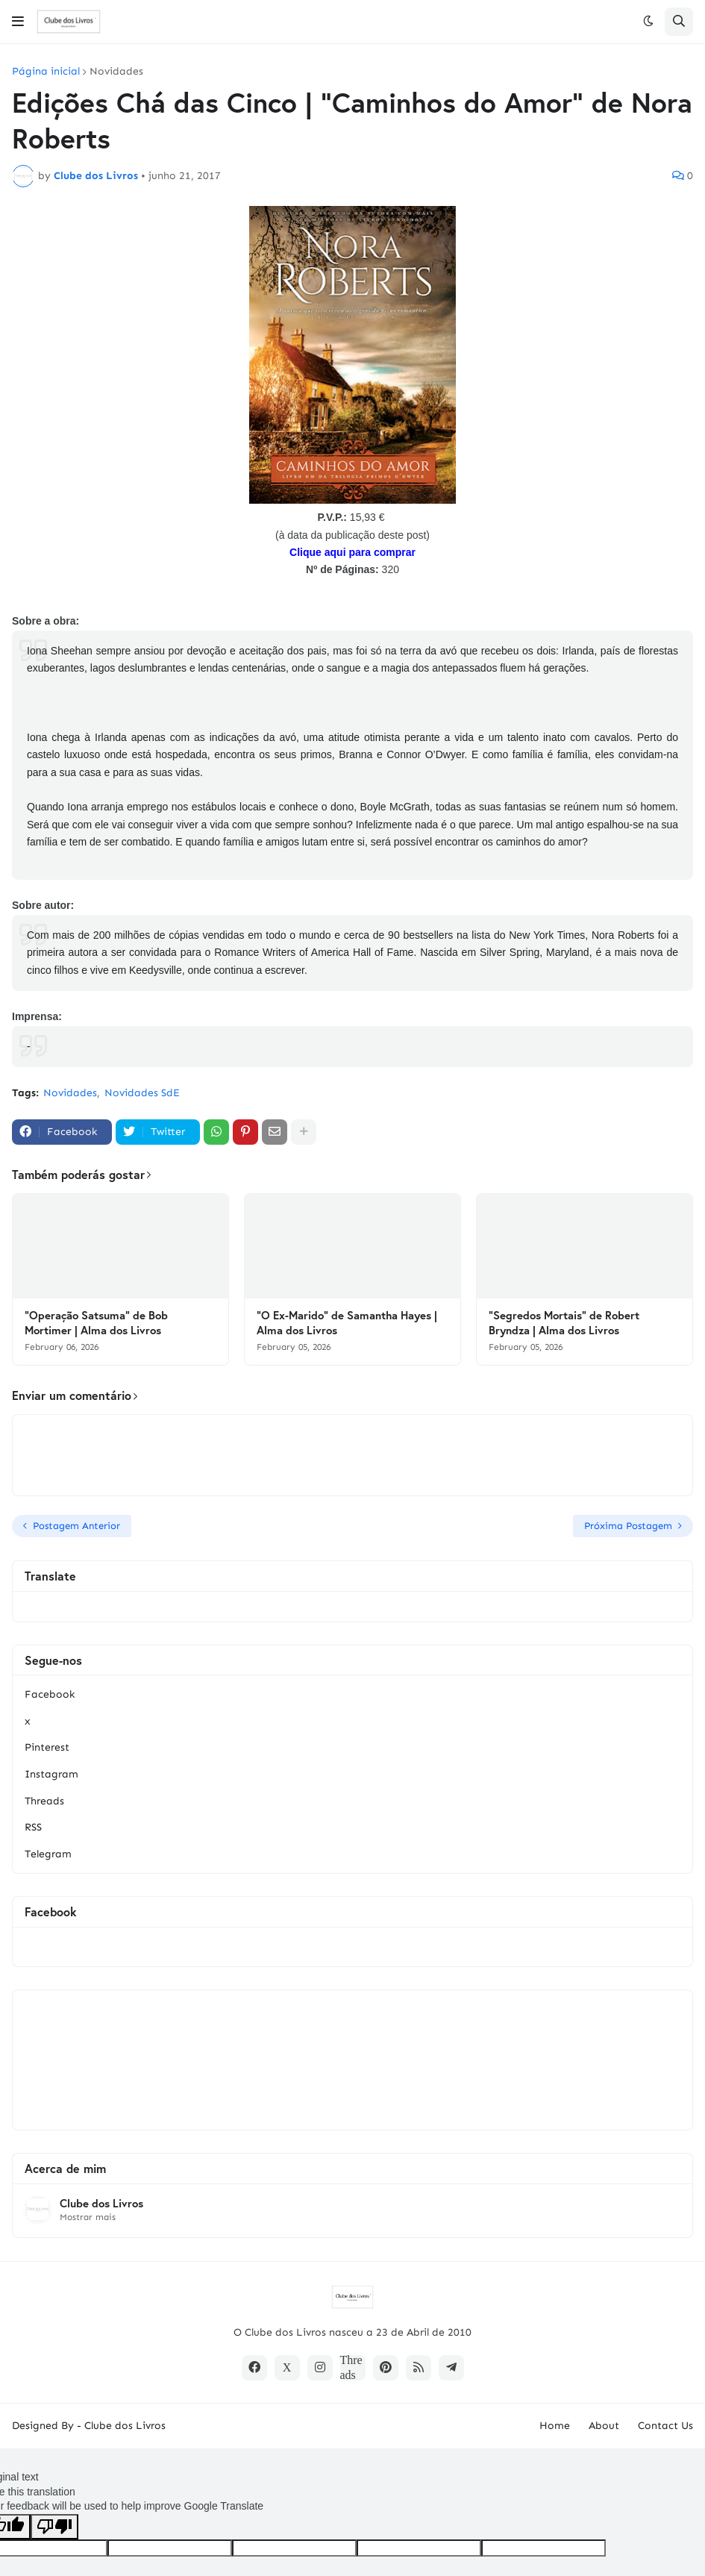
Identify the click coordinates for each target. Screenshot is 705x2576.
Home (554, 2425)
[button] (18, 21)
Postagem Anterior (76, 1525)
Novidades (116, 71)
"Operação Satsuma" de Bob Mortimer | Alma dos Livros (96, 1322)
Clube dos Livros (101, 2203)
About (604, 2425)
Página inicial (46, 71)
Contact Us (665, 2425)
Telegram (48, 1854)
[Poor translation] (54, 2526)
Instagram (51, 1774)
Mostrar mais (88, 2217)
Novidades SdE (142, 1093)
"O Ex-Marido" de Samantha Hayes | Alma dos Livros (347, 1322)
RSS (33, 1827)
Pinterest (47, 1747)
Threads (44, 1801)
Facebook (50, 1694)
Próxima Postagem (628, 1525)
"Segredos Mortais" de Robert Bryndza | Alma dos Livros (564, 1322)
